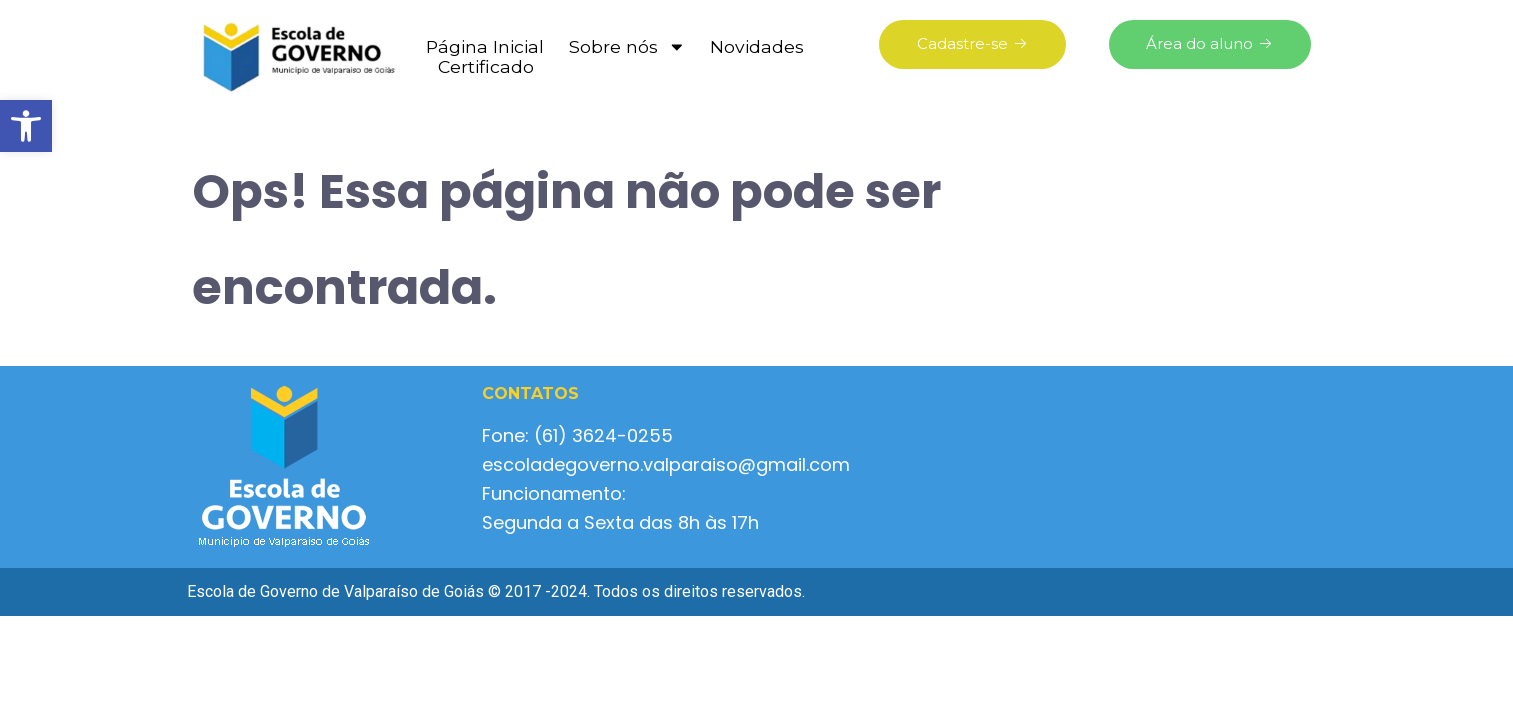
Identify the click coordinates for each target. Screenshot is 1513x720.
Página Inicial (485, 47)
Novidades (757, 47)
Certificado (486, 67)
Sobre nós (627, 47)
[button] (26, 126)
